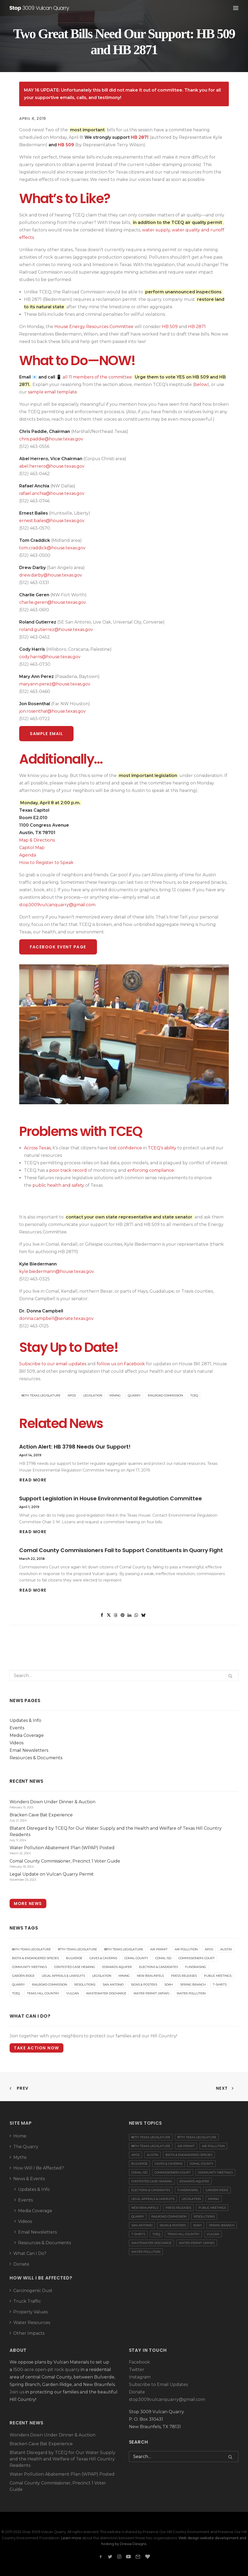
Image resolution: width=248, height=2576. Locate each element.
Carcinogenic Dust (32, 2290)
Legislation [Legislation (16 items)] (101, 1976)
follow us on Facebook (121, 1363)
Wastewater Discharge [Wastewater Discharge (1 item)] (106, 1993)
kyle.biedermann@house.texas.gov (56, 1271)
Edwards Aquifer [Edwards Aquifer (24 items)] (117, 1967)
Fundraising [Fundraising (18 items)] (195, 1967)
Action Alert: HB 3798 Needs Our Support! (75, 1446)
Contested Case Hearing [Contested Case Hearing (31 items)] (74, 1967)
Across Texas (37, 1147)
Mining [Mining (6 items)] (124, 1976)
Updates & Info (25, 1720)
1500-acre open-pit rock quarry (46, 2369)
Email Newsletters (29, 1750)
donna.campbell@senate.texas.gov (56, 1318)
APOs (72, 1395)
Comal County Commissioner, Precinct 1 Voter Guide (58, 2486)
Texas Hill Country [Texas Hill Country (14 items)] (43, 1993)
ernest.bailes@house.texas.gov (51, 520)
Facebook (139, 2362)
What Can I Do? (29, 2253)
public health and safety (58, 1185)
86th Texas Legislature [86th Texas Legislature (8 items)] (31, 1949)
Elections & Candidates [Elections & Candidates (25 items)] (158, 1967)
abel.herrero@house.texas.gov (51, 466)
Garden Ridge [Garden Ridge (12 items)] (23, 1976)
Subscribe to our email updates (52, 1363)
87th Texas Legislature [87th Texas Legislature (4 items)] (77, 1949)
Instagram (140, 2377)
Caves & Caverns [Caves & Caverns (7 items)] (103, 1958)
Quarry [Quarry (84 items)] (18, 1984)
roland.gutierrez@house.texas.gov (56, 629)
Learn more (71, 2538)
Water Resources (31, 2322)
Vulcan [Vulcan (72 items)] (72, 1993)
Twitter (136, 2369)
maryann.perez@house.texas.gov (54, 684)
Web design (188, 2538)
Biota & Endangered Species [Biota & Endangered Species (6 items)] (35, 1958)
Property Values (30, 2311)
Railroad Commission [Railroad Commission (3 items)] (49, 1984)
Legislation (92, 1395)
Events (17, 1727)
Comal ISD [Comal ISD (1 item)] (163, 1958)
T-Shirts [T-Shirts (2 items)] (220, 1984)
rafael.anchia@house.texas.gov (51, 493)
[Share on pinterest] (122, 1615)
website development (219, 2538)
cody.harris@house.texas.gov (49, 656)
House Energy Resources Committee (93, 326)
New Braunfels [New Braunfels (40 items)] (150, 1976)
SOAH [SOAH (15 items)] (168, 1984)
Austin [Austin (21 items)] (226, 1949)
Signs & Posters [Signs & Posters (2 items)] (144, 1984)
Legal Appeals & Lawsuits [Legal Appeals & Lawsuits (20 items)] (63, 1976)
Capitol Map (31, 847)
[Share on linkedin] (129, 1615)
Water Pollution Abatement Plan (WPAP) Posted (62, 2474)
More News (28, 1903)
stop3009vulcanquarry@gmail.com (57, 904)
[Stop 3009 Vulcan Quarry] (39, 8)
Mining (115, 1395)
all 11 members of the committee (97, 377)
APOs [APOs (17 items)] (209, 1949)
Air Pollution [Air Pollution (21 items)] (186, 1949)
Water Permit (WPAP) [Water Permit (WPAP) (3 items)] (151, 1993)
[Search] (124, 1675)
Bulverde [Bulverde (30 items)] (74, 1958)
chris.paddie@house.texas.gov (51, 438)
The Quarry (25, 2146)
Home (19, 2136)
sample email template (52, 392)
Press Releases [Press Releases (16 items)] (184, 1976)
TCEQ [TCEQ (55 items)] (16, 1993)
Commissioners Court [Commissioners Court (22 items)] (196, 1958)
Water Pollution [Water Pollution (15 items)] (191, 1993)
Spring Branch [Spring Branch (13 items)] (193, 1984)
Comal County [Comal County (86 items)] (136, 1958)
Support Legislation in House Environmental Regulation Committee (110, 1498)
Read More (33, 1480)
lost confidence (125, 1147)
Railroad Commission (165, 1395)
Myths (19, 2157)
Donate (21, 2264)
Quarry (134, 1395)
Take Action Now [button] (36, 2048)
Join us (17, 2391)
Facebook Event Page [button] (58, 947)
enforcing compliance (150, 1170)
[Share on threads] (115, 1615)
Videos (16, 1742)
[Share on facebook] (102, 1615)
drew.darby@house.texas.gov (50, 575)
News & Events (29, 2178)
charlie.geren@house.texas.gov (52, 602)
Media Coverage (27, 1735)
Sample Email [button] (46, 733)
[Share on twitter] (108, 1615)
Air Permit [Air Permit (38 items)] (159, 1949)
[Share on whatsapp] (136, 1615)
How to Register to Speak (46, 862)
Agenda (27, 855)
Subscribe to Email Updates (158, 2384)
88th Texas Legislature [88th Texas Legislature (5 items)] (123, 1949)
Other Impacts (28, 2333)
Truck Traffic (27, 2301)
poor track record (68, 1170)
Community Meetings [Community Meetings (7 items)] (29, 1967)
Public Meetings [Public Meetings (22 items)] (217, 1976)
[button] (235, 8)
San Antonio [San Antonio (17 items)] (113, 1984)
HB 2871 (140, 137)
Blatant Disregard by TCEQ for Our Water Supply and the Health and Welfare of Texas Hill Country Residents (62, 2459)
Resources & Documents (36, 1757)
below (201, 384)
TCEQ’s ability (162, 1147)
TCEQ (194, 1395)
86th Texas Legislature (41, 1395)
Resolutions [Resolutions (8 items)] (84, 1984)
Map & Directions (37, 840)
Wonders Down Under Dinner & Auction (52, 2434)
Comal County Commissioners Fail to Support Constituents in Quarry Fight (121, 1550)
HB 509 (66, 144)
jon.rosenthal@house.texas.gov (52, 711)
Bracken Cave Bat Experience (41, 2443)
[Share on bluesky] (143, 1615)
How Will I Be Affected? (38, 2168)
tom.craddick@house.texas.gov (52, 547)
